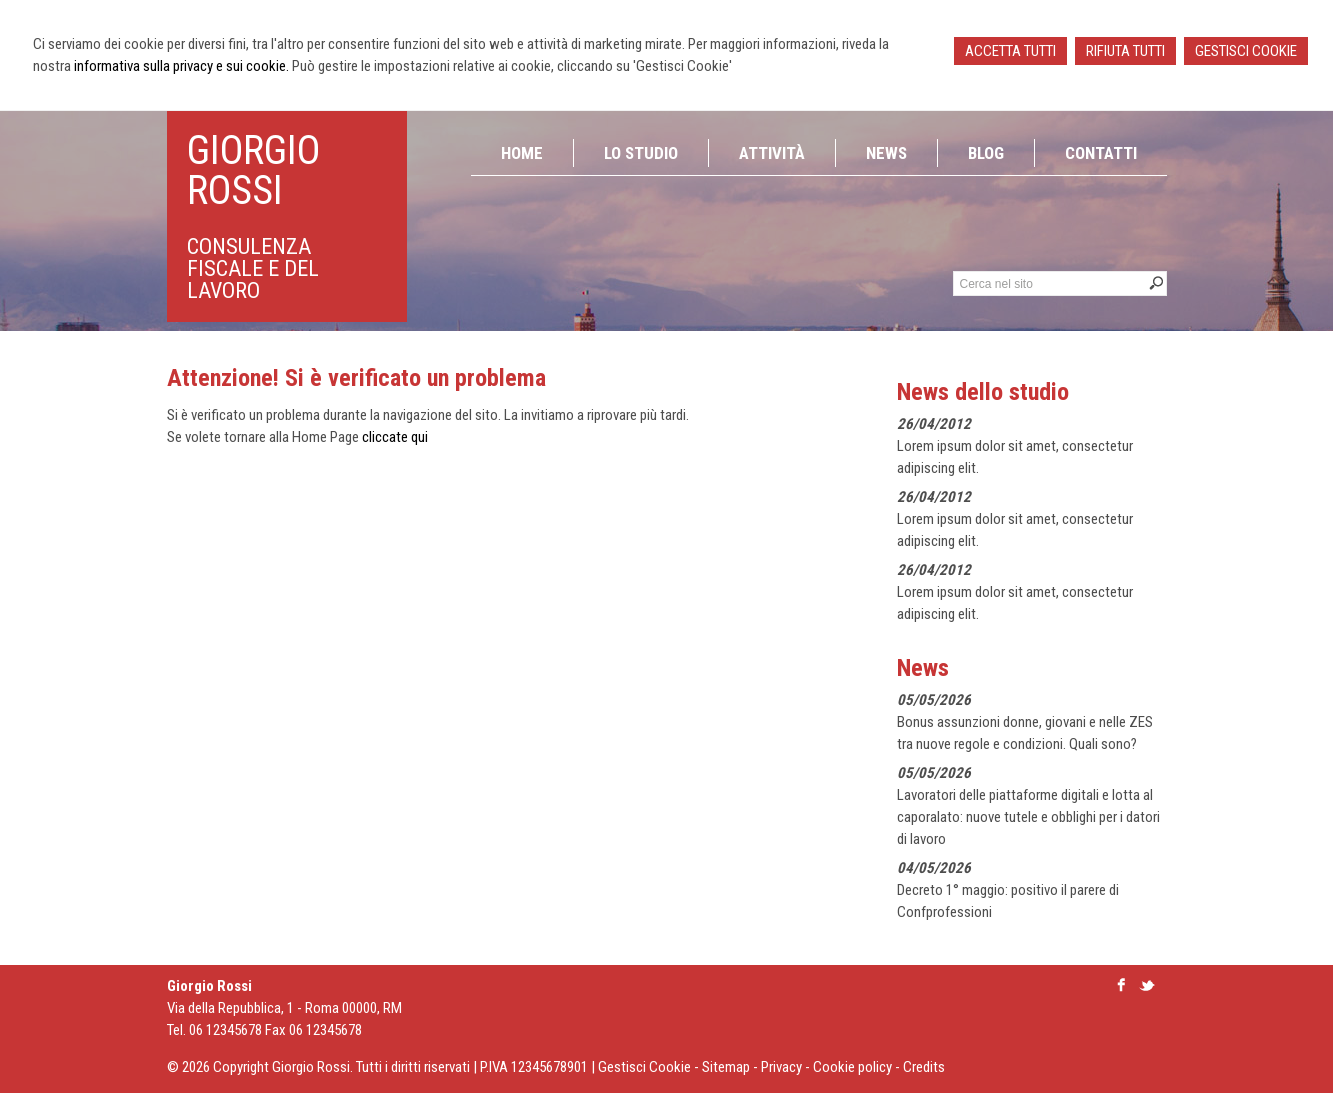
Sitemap (726, 1067)
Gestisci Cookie (644, 1067)
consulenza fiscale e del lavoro (253, 268)
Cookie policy (852, 1067)
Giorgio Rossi (253, 170)
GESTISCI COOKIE (1246, 51)
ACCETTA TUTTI (1010, 51)
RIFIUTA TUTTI (1125, 51)
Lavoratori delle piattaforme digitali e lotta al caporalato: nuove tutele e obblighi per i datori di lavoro (1028, 817)
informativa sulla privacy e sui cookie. (181, 66)
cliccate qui (395, 437)
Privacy (781, 1067)
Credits (924, 1067)
